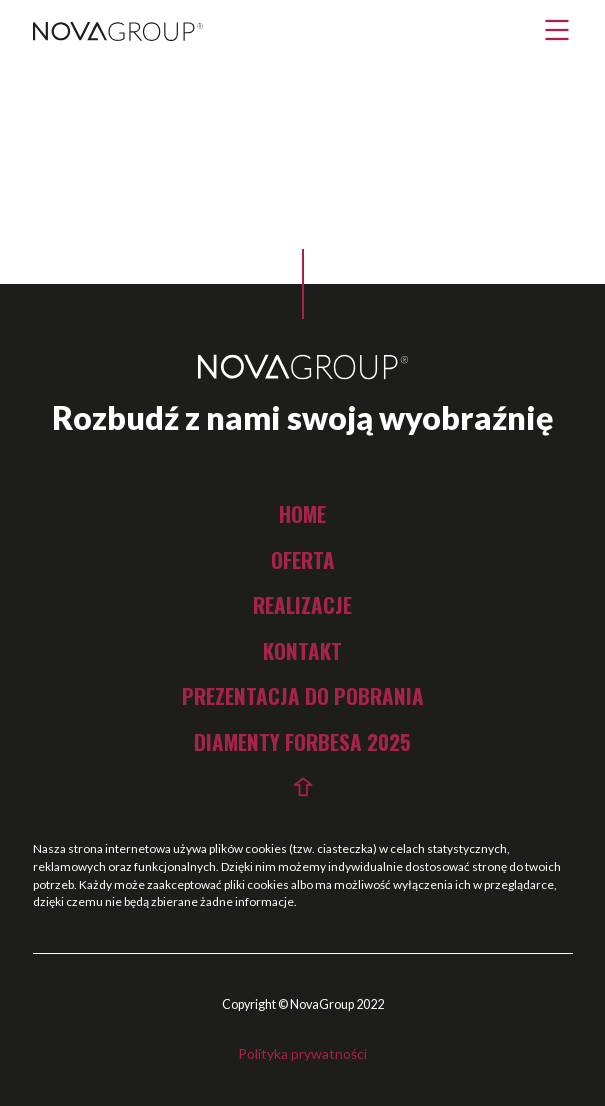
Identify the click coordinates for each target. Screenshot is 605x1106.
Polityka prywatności (302, 1053)
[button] (557, 30)
